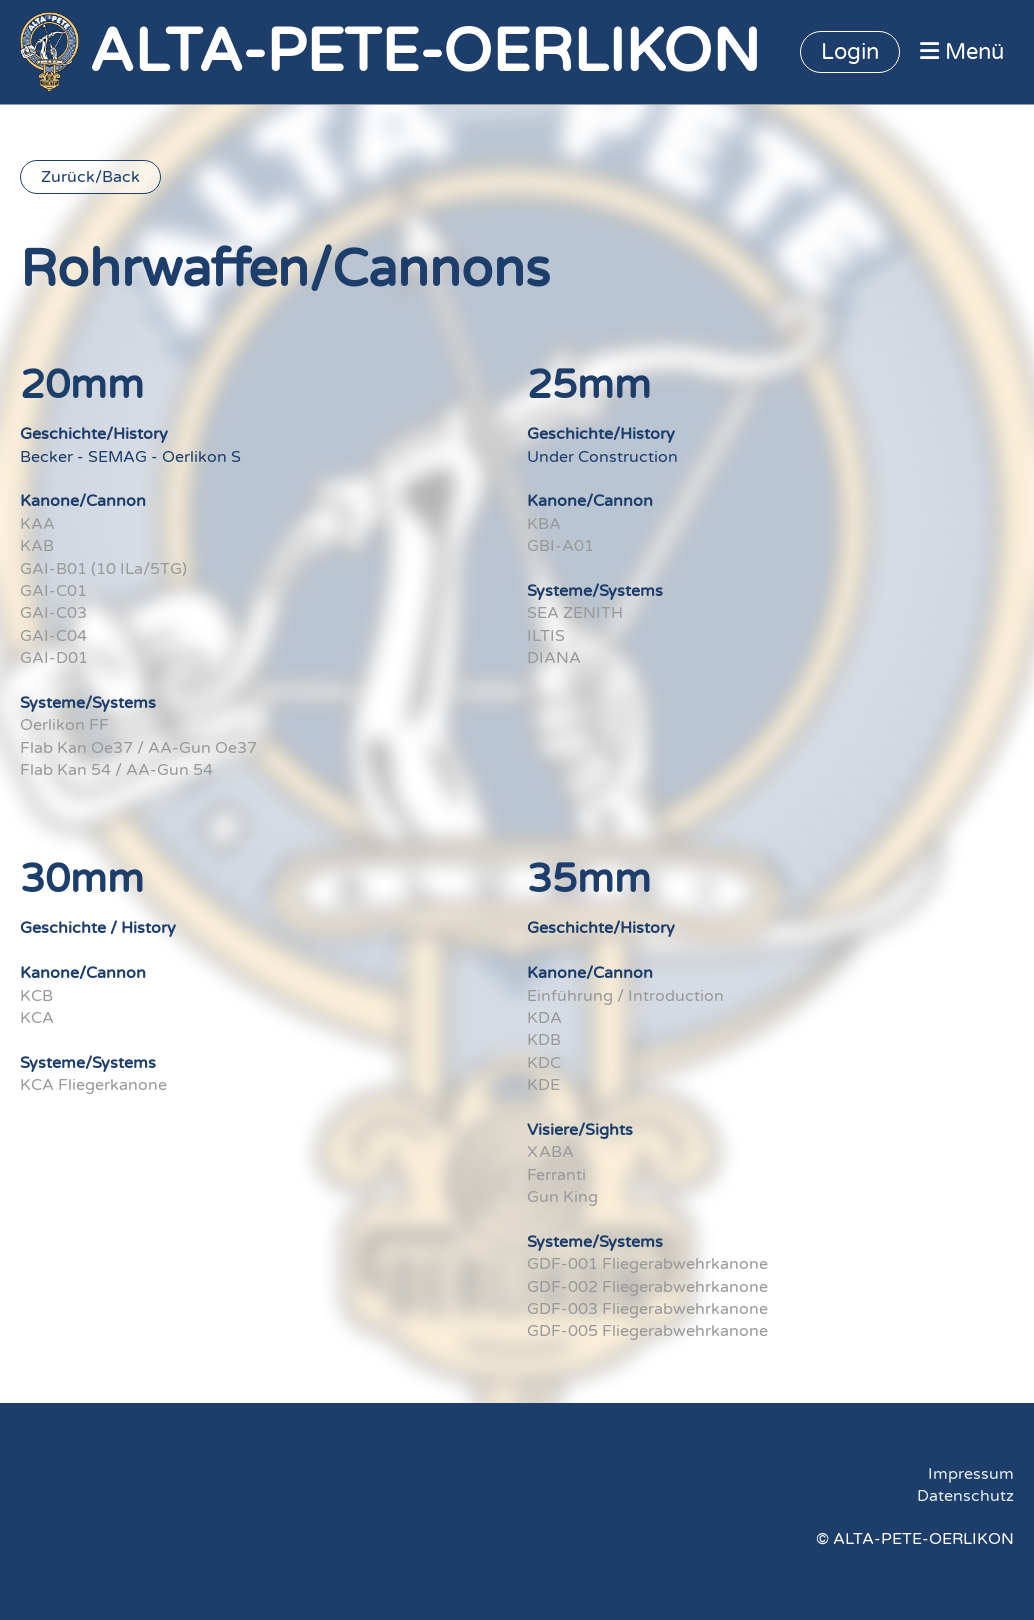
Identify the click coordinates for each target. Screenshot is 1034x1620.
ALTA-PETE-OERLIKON (424, 52)
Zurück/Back (90, 177)
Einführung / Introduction (625, 996)
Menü (962, 52)
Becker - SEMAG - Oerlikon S (130, 457)
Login (850, 52)
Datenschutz (965, 1496)
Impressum (971, 1474)
